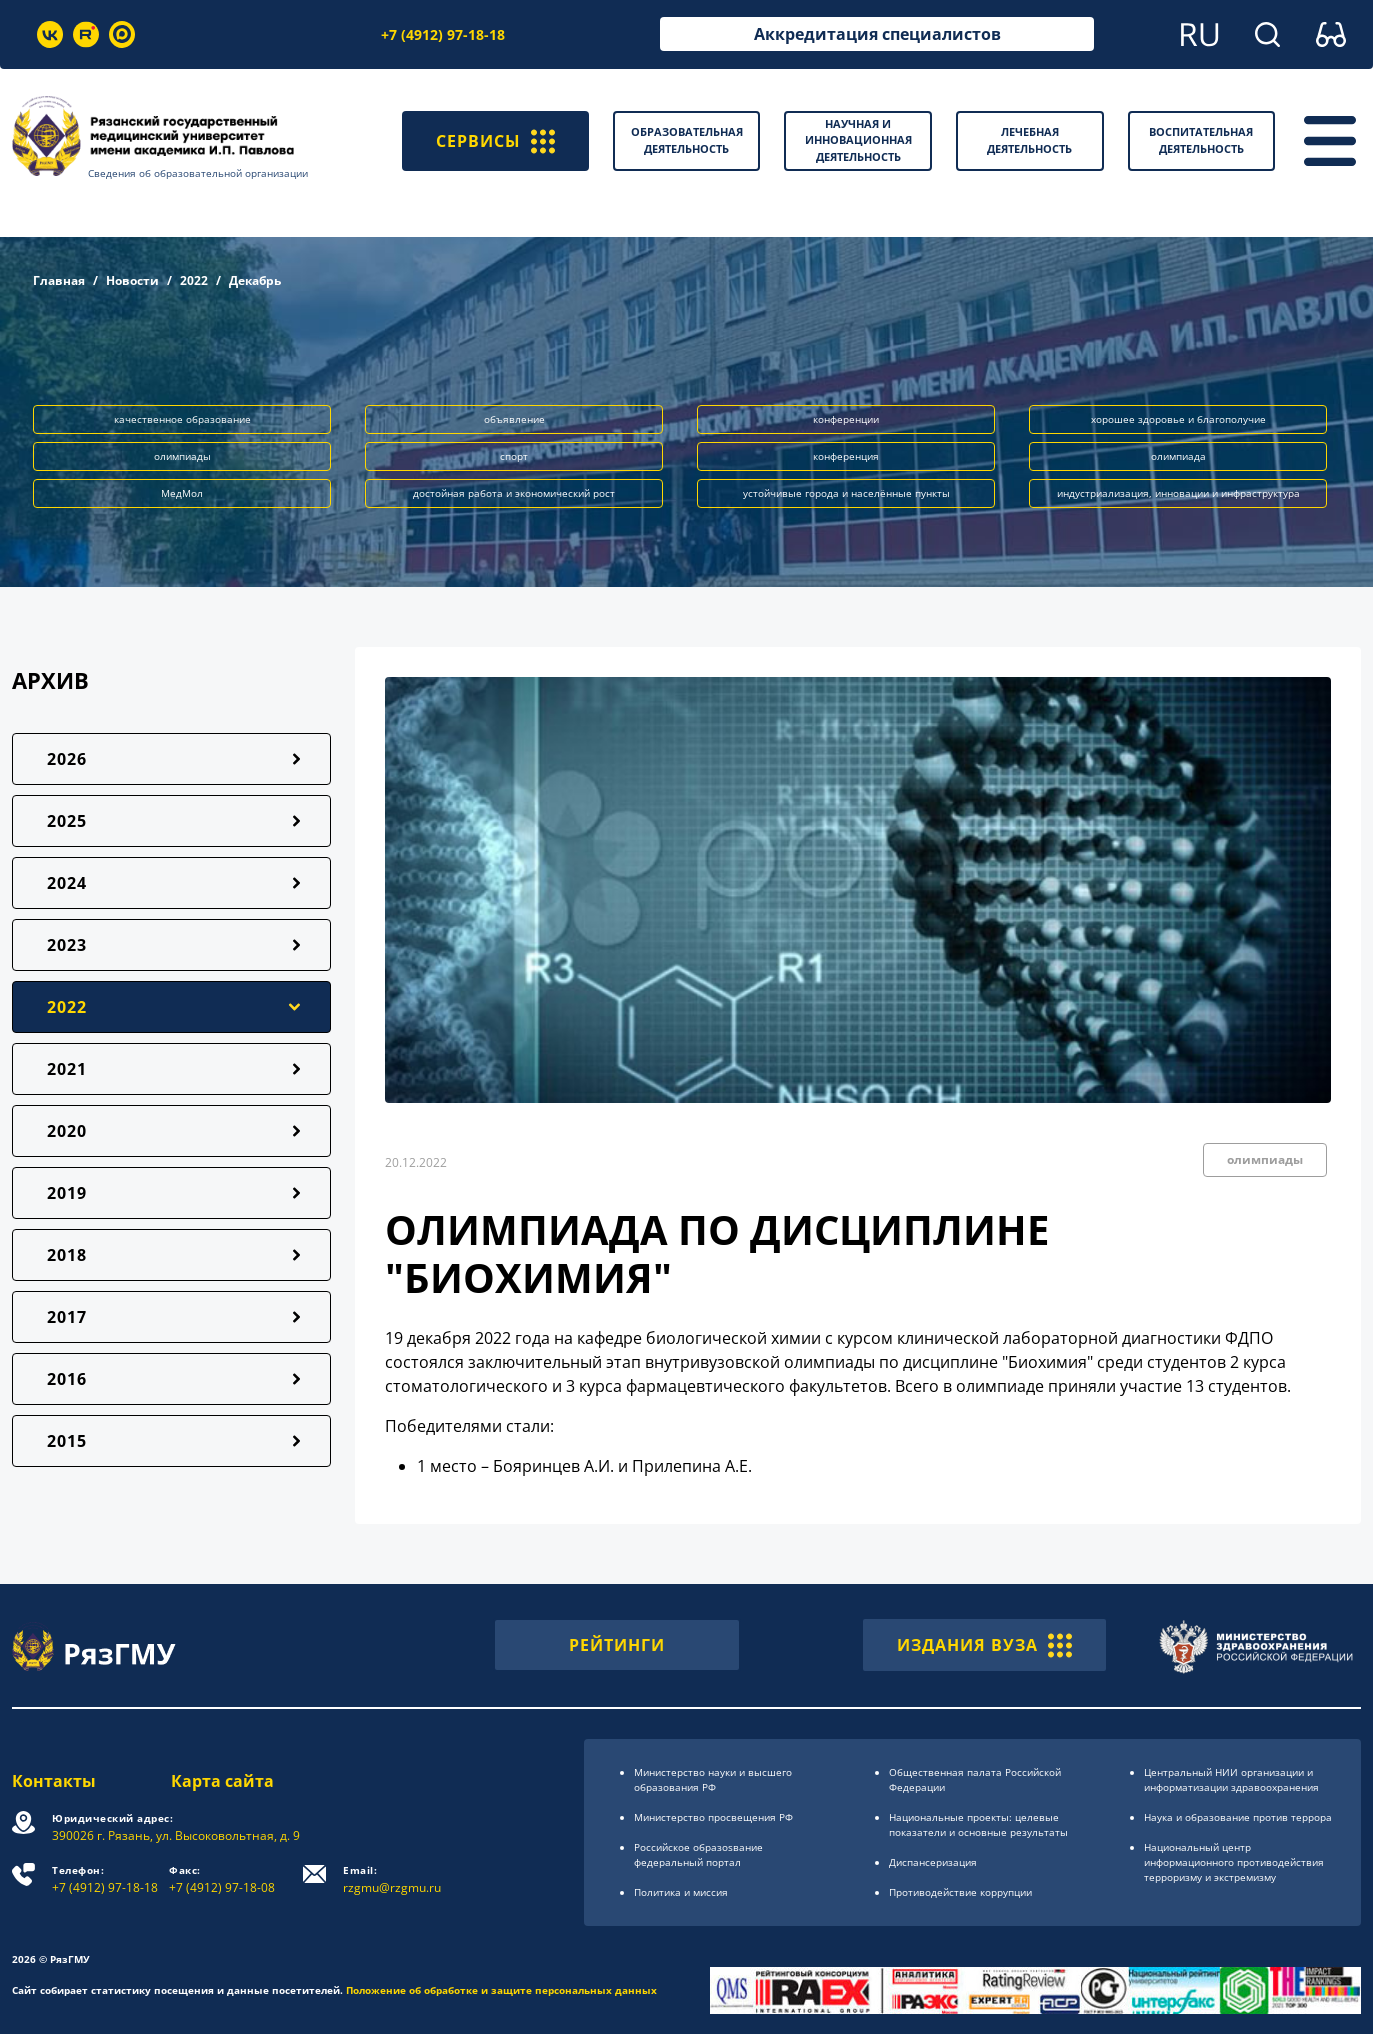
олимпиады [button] (182, 456)
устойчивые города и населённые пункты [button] (846, 493)
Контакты (54, 1781)
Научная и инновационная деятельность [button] (858, 140)
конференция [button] (846, 456)
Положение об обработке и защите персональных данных (501, 1990)
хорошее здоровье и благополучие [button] (1178, 419)
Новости (132, 280)
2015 (67, 1441)
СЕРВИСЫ (495, 141)
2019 (67, 1193)
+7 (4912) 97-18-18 (443, 34)
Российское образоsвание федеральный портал (698, 1854)
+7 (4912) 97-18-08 (222, 1879)
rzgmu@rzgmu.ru (392, 1879)
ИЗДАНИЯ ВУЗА (984, 1645)
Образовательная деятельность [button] (687, 140)
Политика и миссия (681, 1892)
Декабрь (255, 280)
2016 (67, 1379)
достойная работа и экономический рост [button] (514, 493)
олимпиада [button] (1178, 456)
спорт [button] (514, 456)
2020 (67, 1131)
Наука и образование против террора (1238, 1817)
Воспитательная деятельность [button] (1201, 140)
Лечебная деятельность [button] (1029, 140)
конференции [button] (846, 419)
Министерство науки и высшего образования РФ (713, 1779)
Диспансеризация (933, 1862)
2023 (67, 945)
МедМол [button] (182, 493)
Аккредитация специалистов (877, 34)
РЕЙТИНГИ (617, 1645)
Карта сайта (222, 1781)
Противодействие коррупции (960, 1892)
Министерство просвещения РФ (713, 1817)
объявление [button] (514, 419)
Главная (59, 280)
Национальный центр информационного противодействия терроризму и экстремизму (1234, 1862)
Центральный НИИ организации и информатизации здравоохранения (1231, 1779)
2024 (67, 883)
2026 (67, 759)
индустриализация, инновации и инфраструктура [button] (1178, 493)
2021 (67, 1069)
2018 (67, 1255)
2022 (194, 280)
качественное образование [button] (182, 419)
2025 (67, 821)
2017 (67, 1317)
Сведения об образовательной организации (198, 173)
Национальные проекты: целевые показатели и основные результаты (978, 1824)
